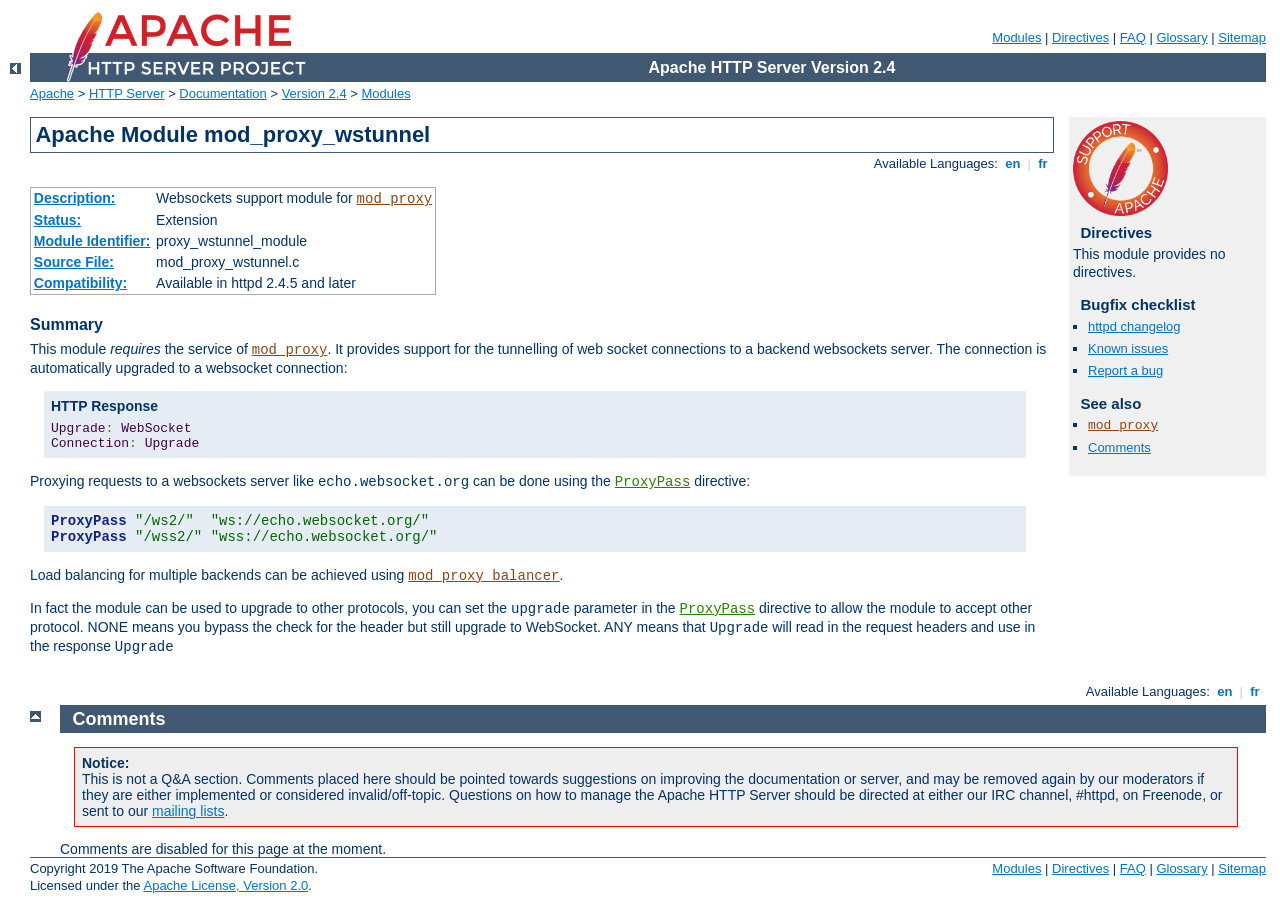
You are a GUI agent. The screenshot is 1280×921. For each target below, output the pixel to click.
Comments (1119, 447)
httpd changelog (1134, 326)
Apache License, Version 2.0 (225, 885)
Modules (1016, 37)
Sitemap (1242, 37)
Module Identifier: (92, 241)
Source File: (74, 262)
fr (1043, 163)
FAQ (1133, 37)
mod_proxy (395, 199)
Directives (1080, 37)
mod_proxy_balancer (483, 576)
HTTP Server (127, 93)
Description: (75, 198)
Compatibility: (80, 283)
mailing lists (188, 811)
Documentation (222, 93)
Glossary (1181, 37)
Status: (57, 220)
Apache (52, 93)
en (1013, 163)
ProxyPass (653, 482)
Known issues (1128, 348)
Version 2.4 (314, 93)
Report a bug (1125, 370)
